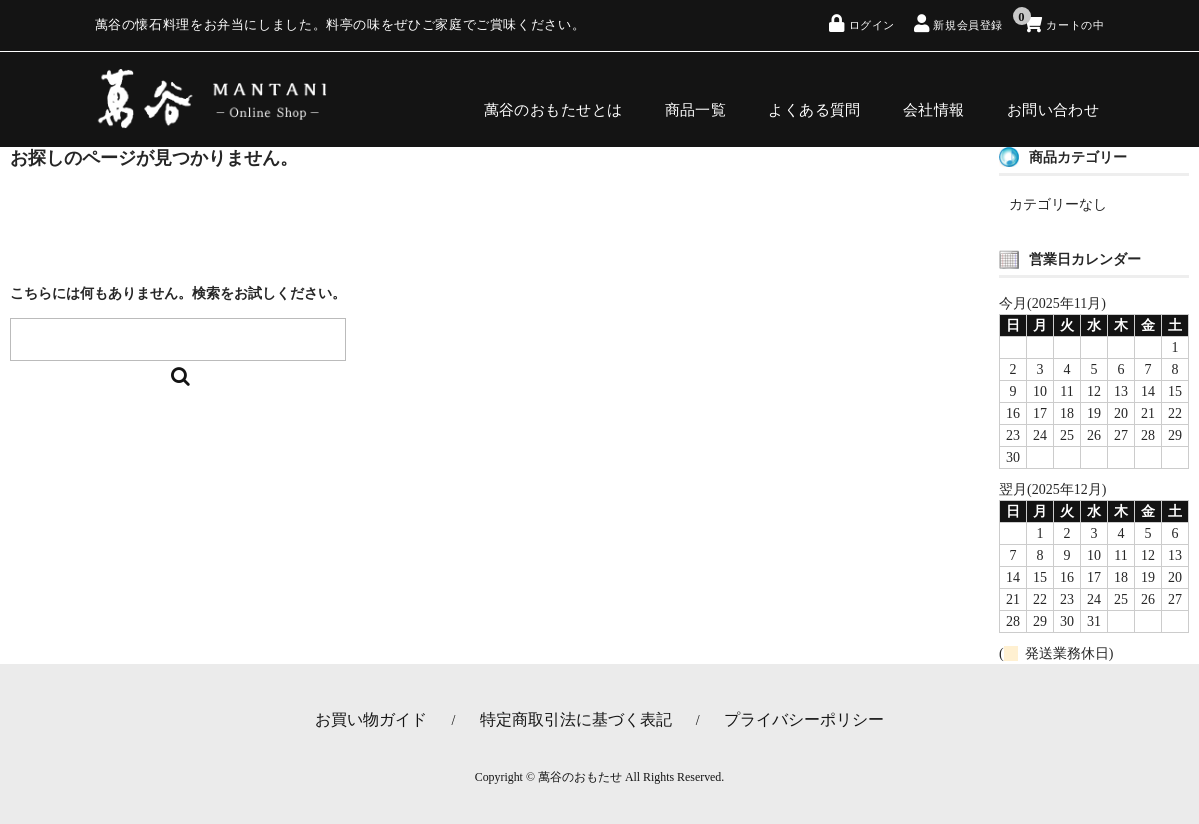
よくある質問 (819, 101)
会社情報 (938, 101)
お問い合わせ (1057, 101)
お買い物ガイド (371, 719)
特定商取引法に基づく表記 (576, 719)
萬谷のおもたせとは (557, 101)
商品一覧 (700, 101)
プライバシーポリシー (804, 719)
